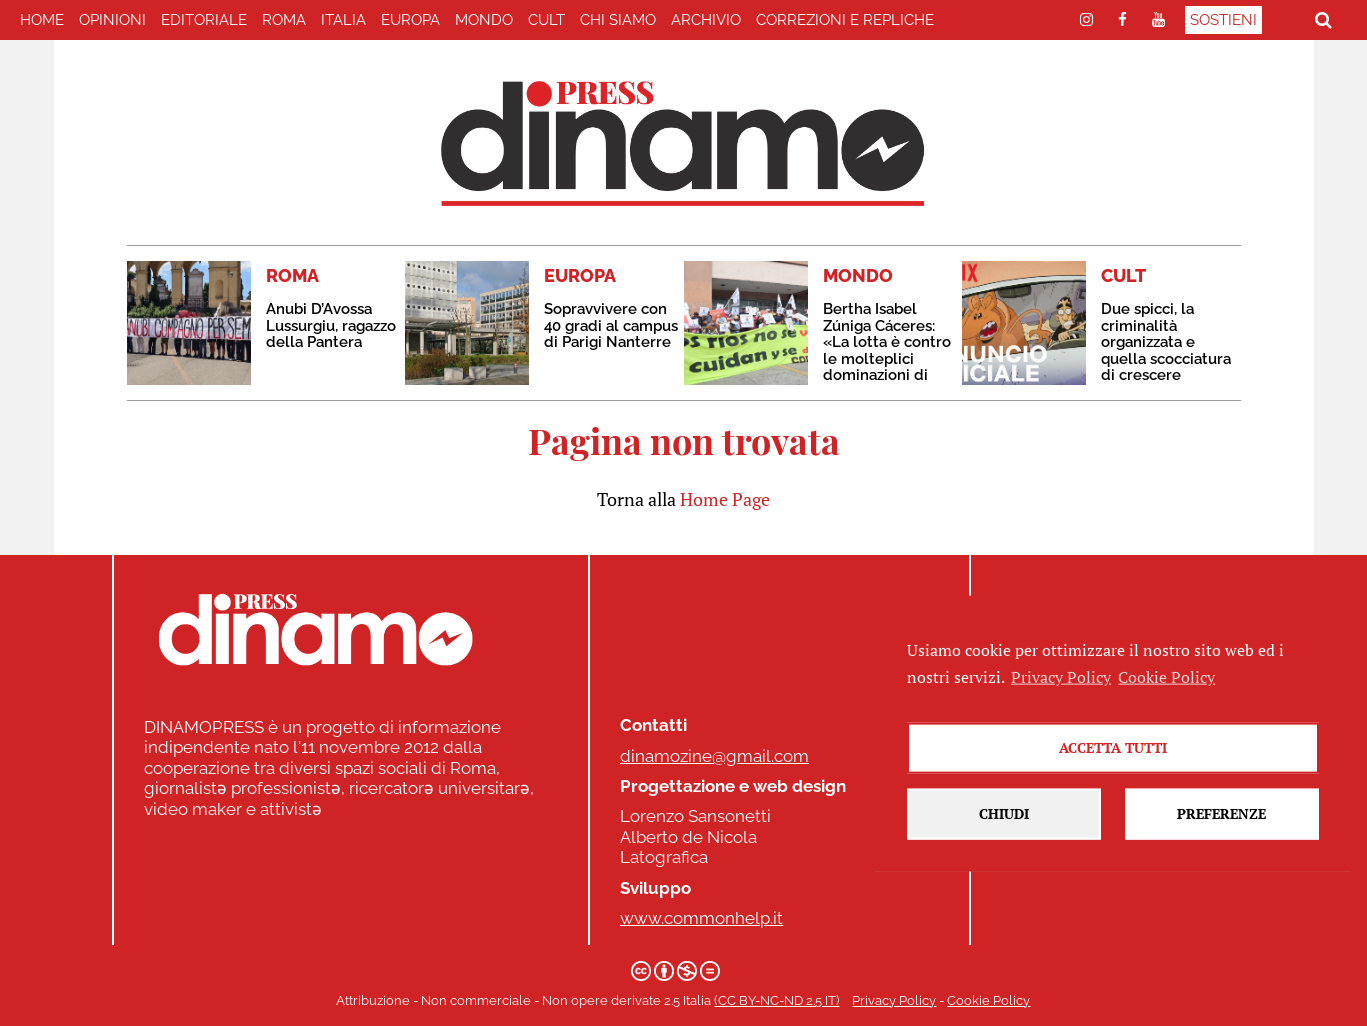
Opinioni (112, 20)
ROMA (284, 20)
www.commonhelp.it (701, 918)
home (42, 20)
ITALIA (343, 20)
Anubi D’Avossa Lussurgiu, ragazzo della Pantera (331, 325)
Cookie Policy (988, 1000)
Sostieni (1223, 20)
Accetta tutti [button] (1113, 783)
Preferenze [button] (1221, 849)
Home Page (725, 499)
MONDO (484, 20)
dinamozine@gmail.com (714, 756)
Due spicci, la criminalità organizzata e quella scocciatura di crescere (1166, 342)
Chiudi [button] (1004, 849)
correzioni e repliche (845, 20)
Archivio (706, 20)
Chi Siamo (618, 20)
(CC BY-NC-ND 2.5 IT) (776, 1000)
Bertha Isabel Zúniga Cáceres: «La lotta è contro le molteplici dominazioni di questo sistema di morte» (887, 358)
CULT (546, 20)
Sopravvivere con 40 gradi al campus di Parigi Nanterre (611, 325)
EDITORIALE (204, 20)
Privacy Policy (894, 1000)
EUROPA (410, 20)
